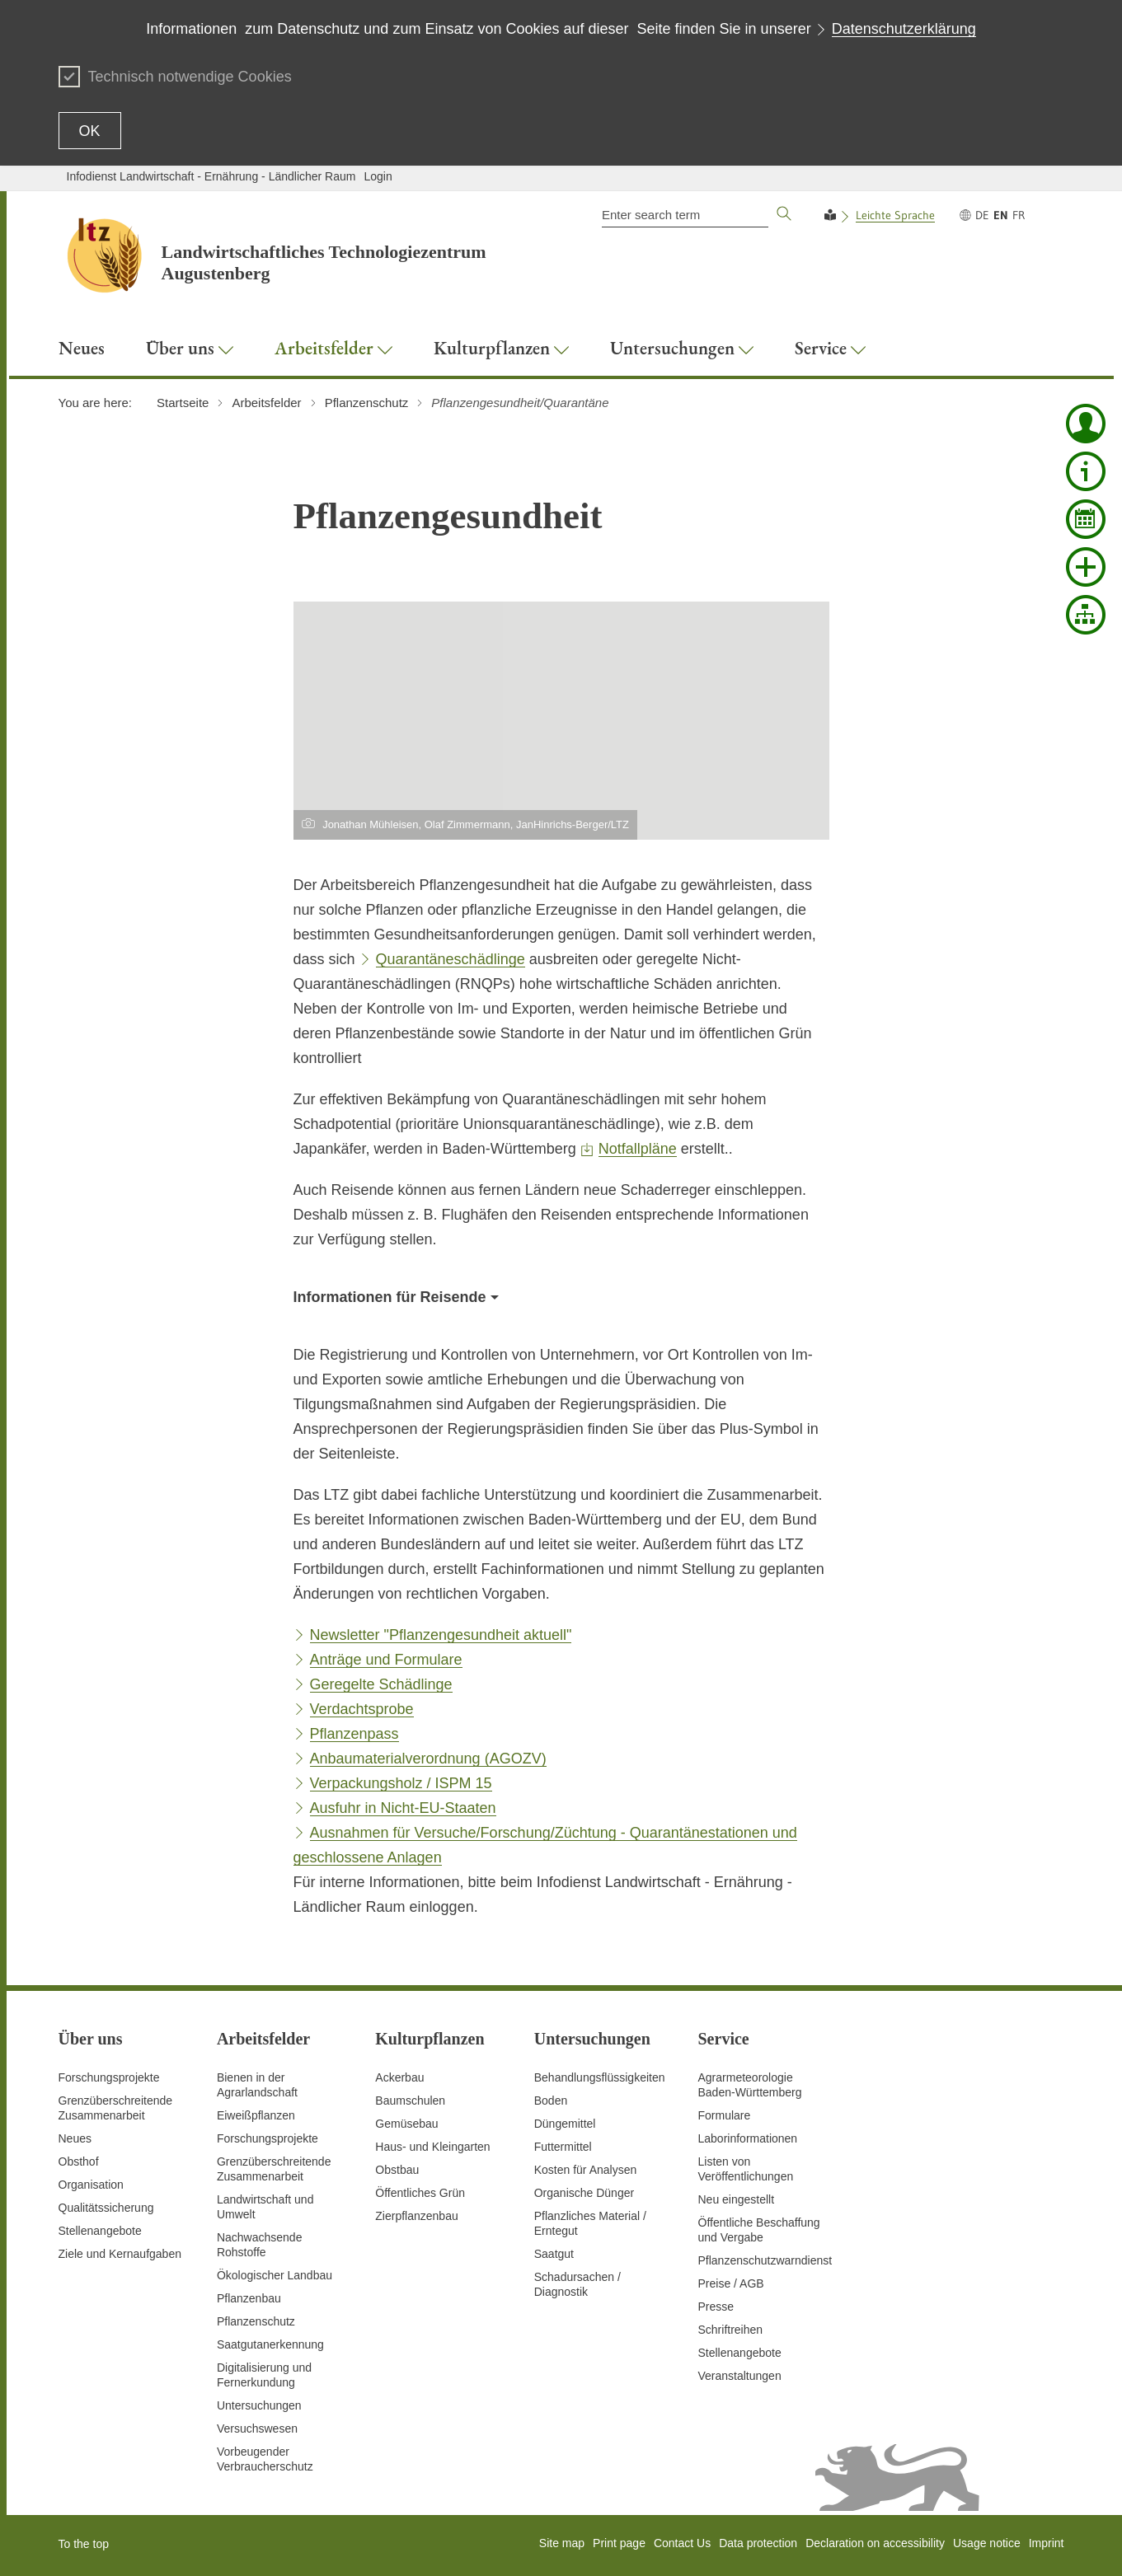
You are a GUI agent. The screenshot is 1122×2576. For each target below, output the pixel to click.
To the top (84, 2543)
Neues (75, 2138)
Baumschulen (410, 2100)
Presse (716, 2306)
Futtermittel (563, 2146)
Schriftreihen (730, 2329)
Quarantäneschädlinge (450, 959)
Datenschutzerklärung (904, 29)
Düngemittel (565, 2123)
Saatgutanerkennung (270, 2344)
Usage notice (987, 2543)
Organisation (91, 2184)
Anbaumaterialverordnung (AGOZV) (428, 1758)
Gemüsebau (406, 2123)
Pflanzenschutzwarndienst (765, 2260)
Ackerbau (399, 2077)
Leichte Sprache (895, 215)
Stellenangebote (100, 2230)
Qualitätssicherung (106, 2207)
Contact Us (682, 2543)
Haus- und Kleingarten (432, 2146)
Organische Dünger (584, 2192)
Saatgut (554, 2253)
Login (378, 176)
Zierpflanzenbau (416, 2215)
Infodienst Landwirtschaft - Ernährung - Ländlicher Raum (211, 176)
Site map (561, 2543)
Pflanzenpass (354, 1734)
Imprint (1046, 2543)
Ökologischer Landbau (274, 2275)
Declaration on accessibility (875, 2543)
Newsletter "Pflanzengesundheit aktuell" (441, 1635)
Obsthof (79, 2161)
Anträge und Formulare (386, 1659)
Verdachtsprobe (362, 1709)
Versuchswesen (257, 2428)
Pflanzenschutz (256, 2321)
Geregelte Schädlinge (381, 1684)
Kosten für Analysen (585, 2169)
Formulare (724, 2115)
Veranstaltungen (740, 2375)
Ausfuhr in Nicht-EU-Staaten (403, 1808)
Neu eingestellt (736, 2199)
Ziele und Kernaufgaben (120, 2253)
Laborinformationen (748, 2138)
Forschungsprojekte (109, 2077)
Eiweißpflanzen (256, 2115)
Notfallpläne (638, 1148)
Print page (619, 2543)
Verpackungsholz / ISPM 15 (401, 1783)
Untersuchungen (259, 2405)
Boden (550, 2100)
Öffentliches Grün (420, 2192)
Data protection (758, 2543)
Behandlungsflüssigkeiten (599, 2077)
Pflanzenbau (249, 2298)
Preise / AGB (731, 2283)
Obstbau (397, 2169)
